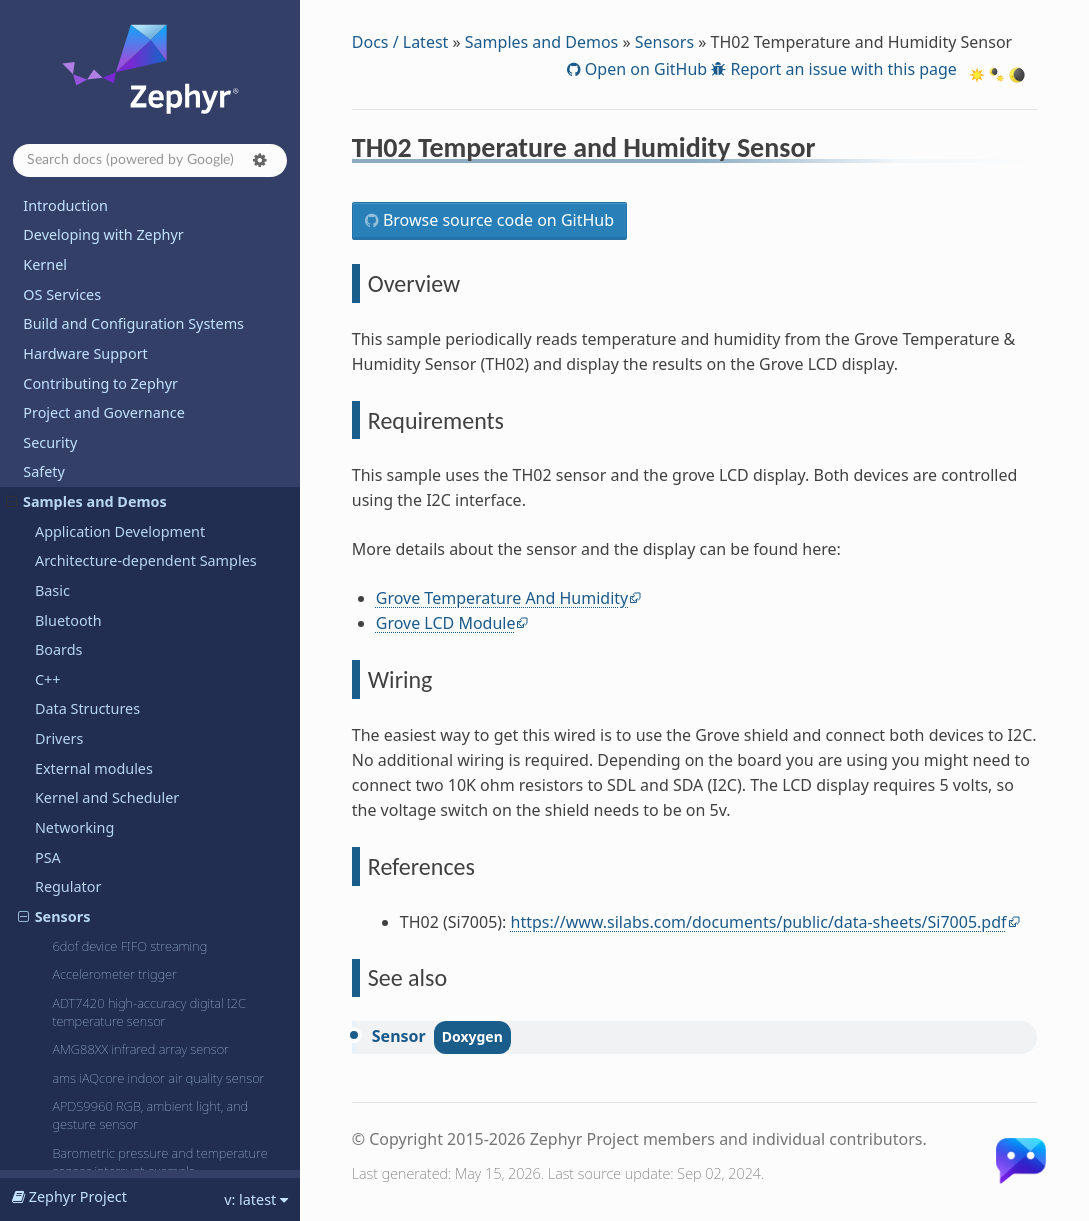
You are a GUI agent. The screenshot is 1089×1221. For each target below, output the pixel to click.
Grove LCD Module (446, 623)
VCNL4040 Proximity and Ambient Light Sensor (163, 508)
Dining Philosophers (98, 873)
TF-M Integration (91, 784)
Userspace (70, 814)
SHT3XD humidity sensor (121, 207)
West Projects (68, 1124)
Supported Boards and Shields (125, 932)
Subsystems (75, 725)
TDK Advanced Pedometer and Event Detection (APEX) (156, 330)
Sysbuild (63, 754)
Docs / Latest (400, 42)
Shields (59, 695)
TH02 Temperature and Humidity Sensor (144, 376)
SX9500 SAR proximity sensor (134, 292)
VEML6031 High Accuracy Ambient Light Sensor (150, 601)
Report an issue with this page (841, 69)
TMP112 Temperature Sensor (135, 471)
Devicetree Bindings (90, 1095)
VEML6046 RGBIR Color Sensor (140, 639)
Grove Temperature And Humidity (502, 598)
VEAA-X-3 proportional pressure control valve (163, 555)
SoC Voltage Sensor (107, 264)
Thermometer (91, 414)
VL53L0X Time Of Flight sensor (138, 667)
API (34, 1035)
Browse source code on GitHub (496, 220)
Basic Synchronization (103, 843)
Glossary (52, 1154)
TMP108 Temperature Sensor (135, 442)
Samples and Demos (541, 42)
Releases (52, 962)
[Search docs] (150, 160)
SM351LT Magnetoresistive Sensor (150, 235)
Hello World (71, 903)
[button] (260, 160)
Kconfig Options (77, 1065)
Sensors (664, 42)
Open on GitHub (644, 69)
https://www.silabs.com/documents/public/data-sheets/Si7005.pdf (759, 922)
